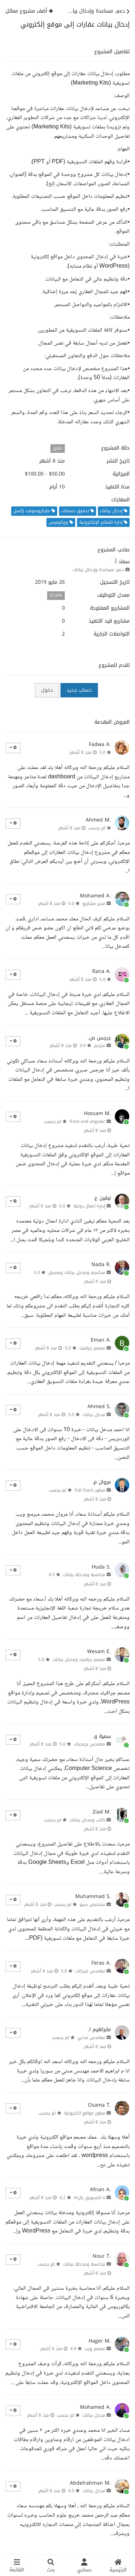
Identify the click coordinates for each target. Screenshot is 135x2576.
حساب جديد (79, 690)
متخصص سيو (92, 1904)
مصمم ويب (95, 2349)
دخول (47, 690)
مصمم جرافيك (92, 1348)
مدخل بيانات (93, 1415)
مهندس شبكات (90, 1971)
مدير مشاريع (93, 903)
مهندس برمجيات (89, 1744)
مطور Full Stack (90, 1490)
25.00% (55, 595)
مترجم (99, 1046)
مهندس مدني (91, 2038)
